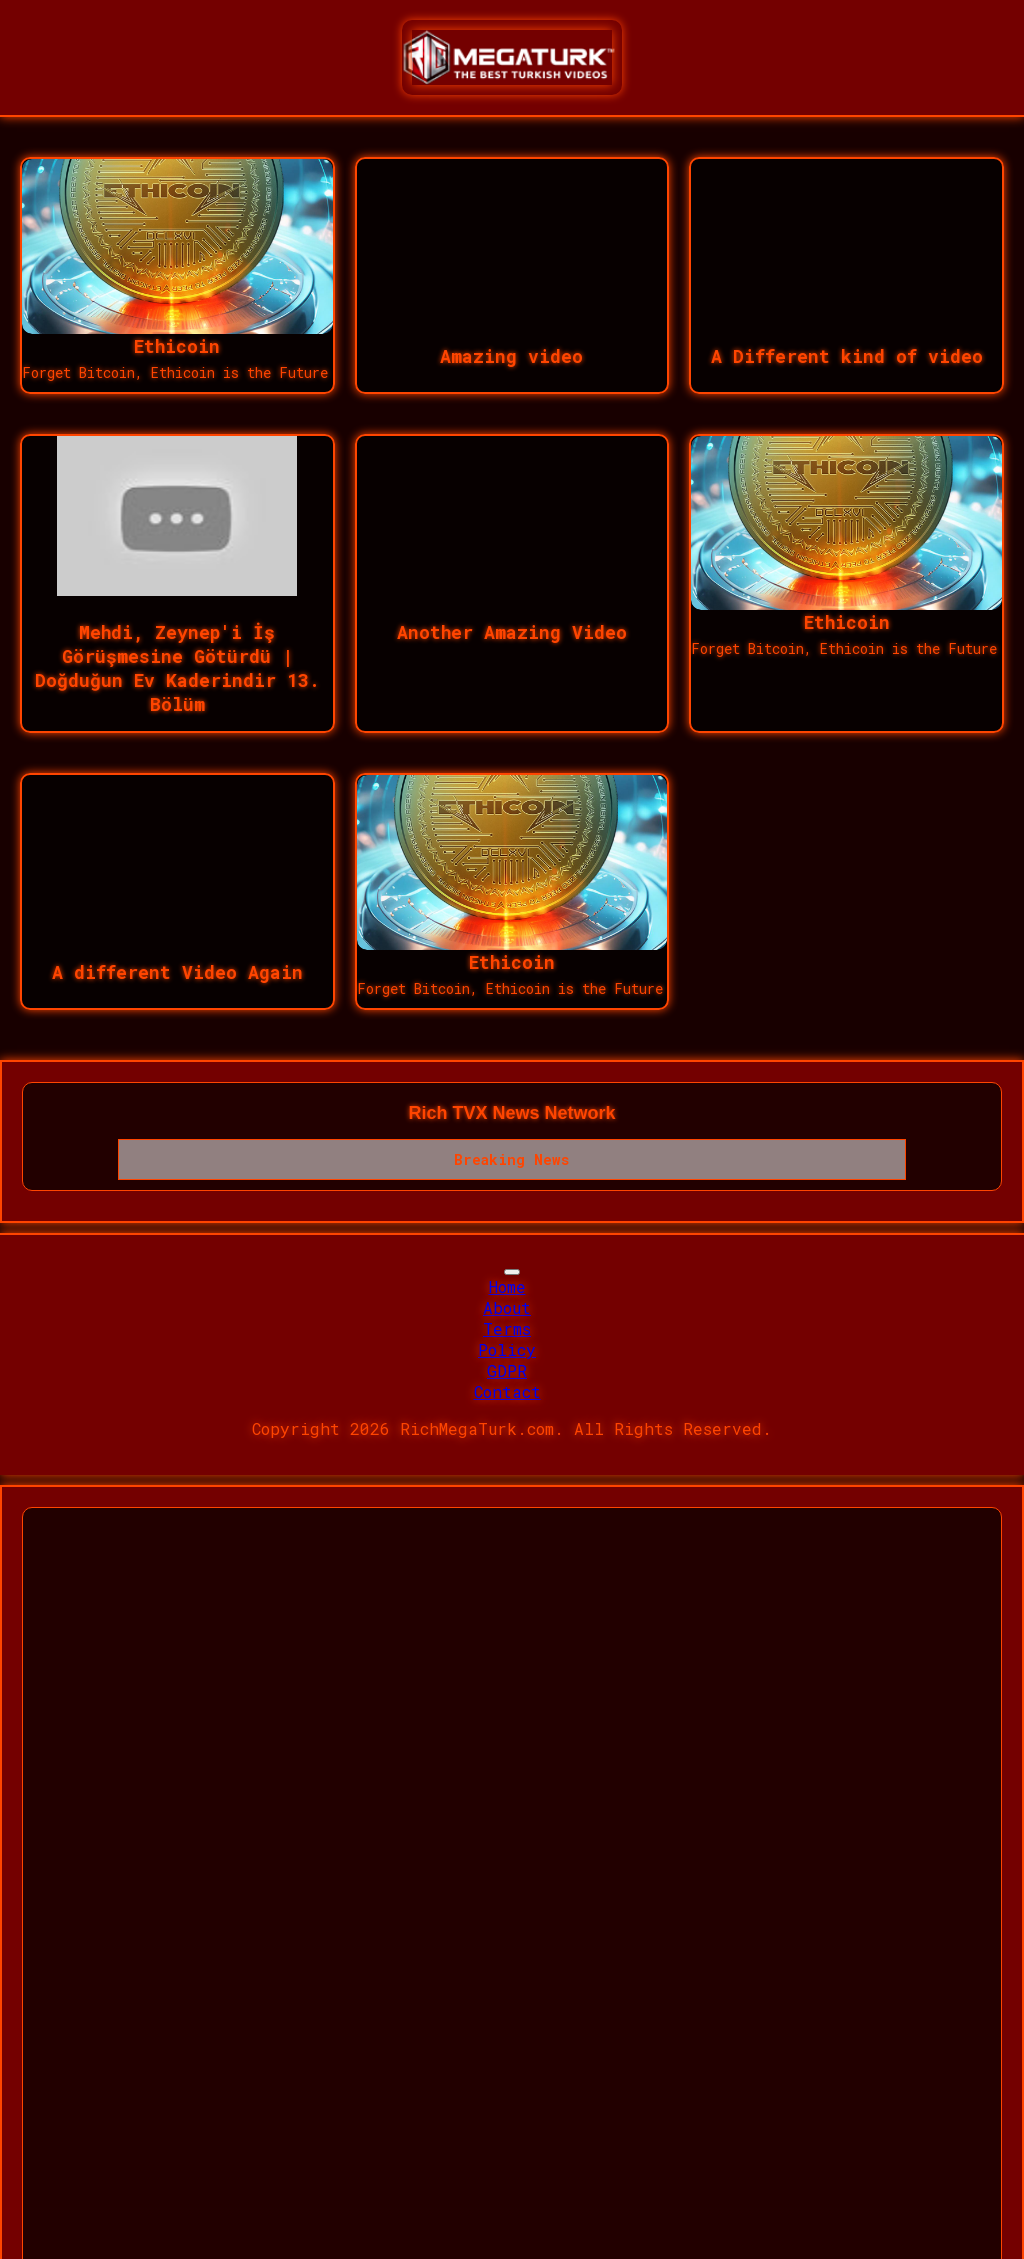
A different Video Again (177, 972)
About (507, 1307)
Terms (507, 1328)
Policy (507, 1349)
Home (507, 1286)
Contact (507, 1391)
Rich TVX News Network (511, 1113)
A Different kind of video (847, 356)
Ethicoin (177, 346)
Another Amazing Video (512, 632)
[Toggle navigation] (512, 1272)
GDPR (507, 1370)
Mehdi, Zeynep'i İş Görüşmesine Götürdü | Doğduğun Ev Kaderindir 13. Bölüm (177, 668)
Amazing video (511, 356)
